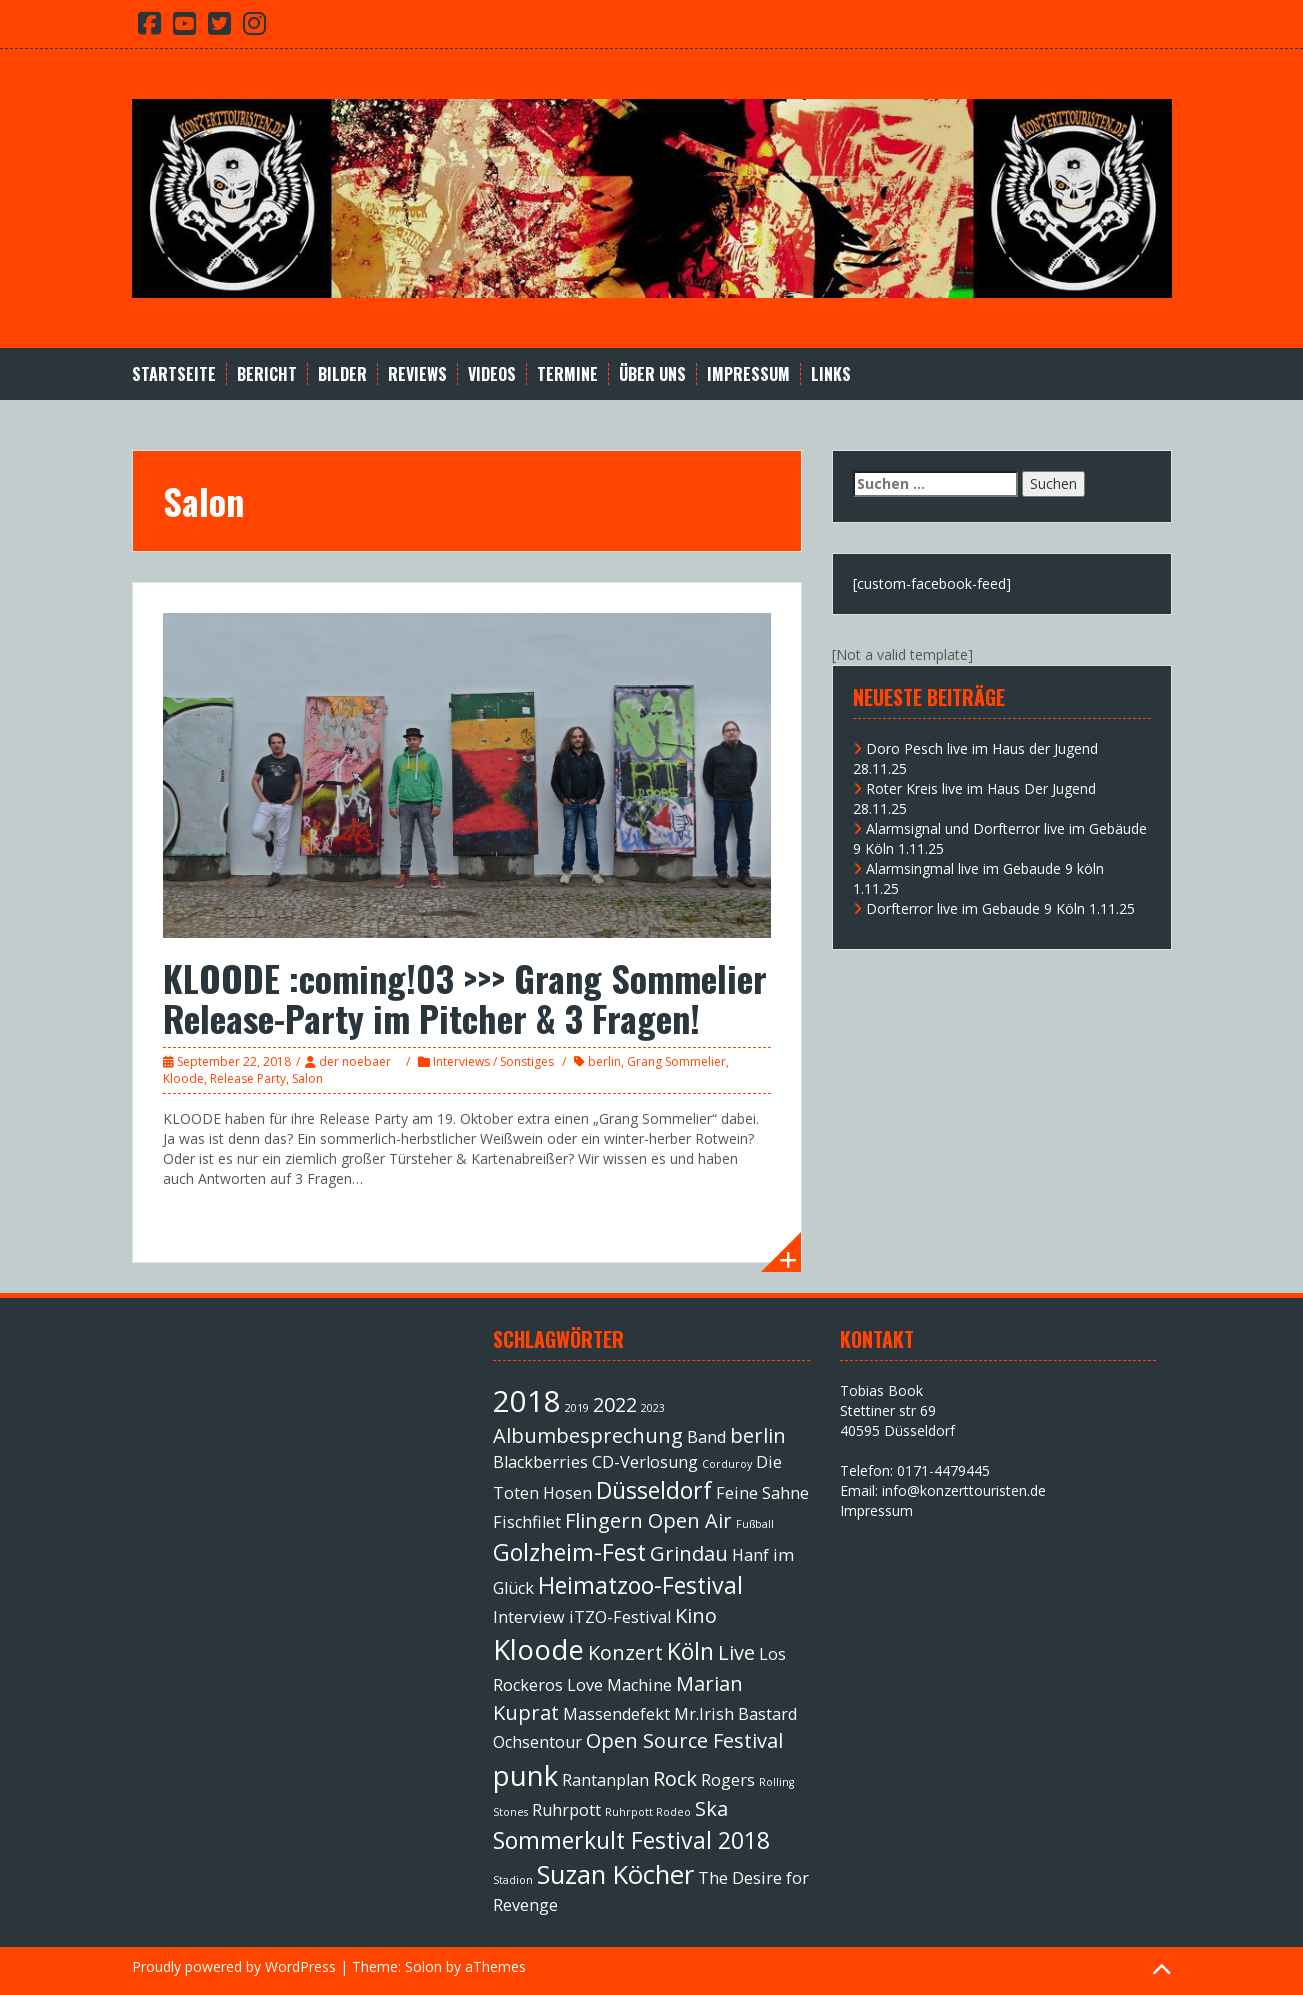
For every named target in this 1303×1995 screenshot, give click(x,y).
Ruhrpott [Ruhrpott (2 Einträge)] (566, 1810)
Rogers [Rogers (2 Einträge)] (728, 1780)
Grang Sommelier (676, 1061)
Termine (567, 374)
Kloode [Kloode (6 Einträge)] (538, 1649)
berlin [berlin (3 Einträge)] (758, 1435)
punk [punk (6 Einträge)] (525, 1775)
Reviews (417, 374)
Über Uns (652, 374)
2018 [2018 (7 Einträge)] (527, 1401)
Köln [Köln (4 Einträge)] (690, 1651)
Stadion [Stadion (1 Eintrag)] (513, 1880)
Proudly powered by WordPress (234, 1966)
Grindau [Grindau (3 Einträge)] (689, 1553)
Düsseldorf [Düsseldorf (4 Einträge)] (654, 1490)
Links (831, 374)
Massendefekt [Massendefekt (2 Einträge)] (616, 1714)
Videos (492, 374)
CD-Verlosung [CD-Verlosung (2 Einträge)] (645, 1462)
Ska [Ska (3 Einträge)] (711, 1808)
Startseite (174, 374)
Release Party (248, 1078)
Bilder (342, 374)
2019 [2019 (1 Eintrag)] (577, 1408)
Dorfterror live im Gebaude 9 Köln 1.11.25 (1000, 908)
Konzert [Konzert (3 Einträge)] (625, 1652)
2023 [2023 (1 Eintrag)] (653, 1408)
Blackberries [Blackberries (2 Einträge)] (540, 1462)
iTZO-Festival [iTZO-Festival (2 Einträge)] (620, 1617)
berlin (604, 1061)
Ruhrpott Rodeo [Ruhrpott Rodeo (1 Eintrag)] (648, 1812)
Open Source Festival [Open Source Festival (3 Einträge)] (684, 1740)
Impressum (748, 374)
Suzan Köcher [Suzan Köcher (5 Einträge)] (615, 1874)
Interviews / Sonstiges (493, 1061)
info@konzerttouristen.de (964, 1490)
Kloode (183, 1078)
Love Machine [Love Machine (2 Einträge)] (619, 1685)
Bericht (267, 374)
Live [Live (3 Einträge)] (736, 1652)
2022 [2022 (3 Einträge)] (615, 1404)
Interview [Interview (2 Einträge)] (529, 1617)
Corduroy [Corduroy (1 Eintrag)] (727, 1464)
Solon (423, 1966)
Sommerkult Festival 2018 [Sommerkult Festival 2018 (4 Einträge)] (631, 1840)
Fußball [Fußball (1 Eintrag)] (755, 1524)
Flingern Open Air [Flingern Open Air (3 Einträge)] (648, 1520)
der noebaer (355, 1061)
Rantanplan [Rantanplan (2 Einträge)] (605, 1780)
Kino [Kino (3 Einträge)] (696, 1615)
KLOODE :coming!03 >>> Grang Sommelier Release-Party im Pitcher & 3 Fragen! (465, 997)
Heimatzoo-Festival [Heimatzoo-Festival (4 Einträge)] (640, 1585)
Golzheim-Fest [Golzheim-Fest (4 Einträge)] (569, 1552)
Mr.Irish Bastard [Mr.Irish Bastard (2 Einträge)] (735, 1714)
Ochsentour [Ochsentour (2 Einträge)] (537, 1742)
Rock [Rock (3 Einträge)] (675, 1778)
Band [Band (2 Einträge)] (706, 1437)
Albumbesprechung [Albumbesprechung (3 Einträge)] (588, 1435)
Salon (307, 1078)
